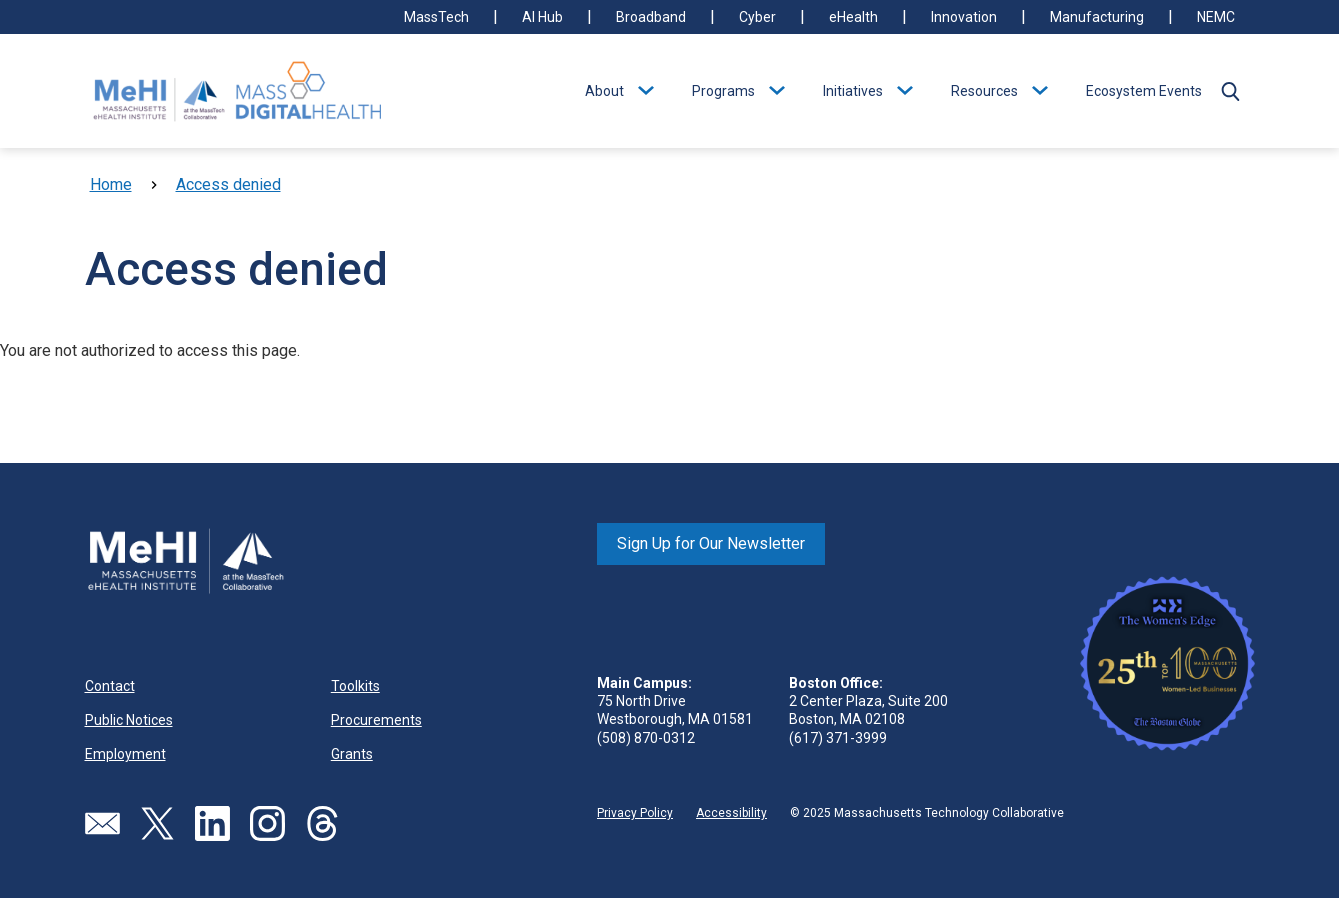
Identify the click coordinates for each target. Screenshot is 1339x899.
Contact (110, 686)
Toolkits (355, 686)
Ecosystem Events (1144, 91)
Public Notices (129, 720)
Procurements (376, 720)
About (604, 91)
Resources (984, 91)
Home (111, 184)
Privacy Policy (635, 813)
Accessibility (731, 813)
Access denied (228, 184)
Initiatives (853, 91)
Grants (352, 754)
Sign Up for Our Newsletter (711, 543)
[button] (1231, 91)
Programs (723, 91)
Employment (125, 754)
